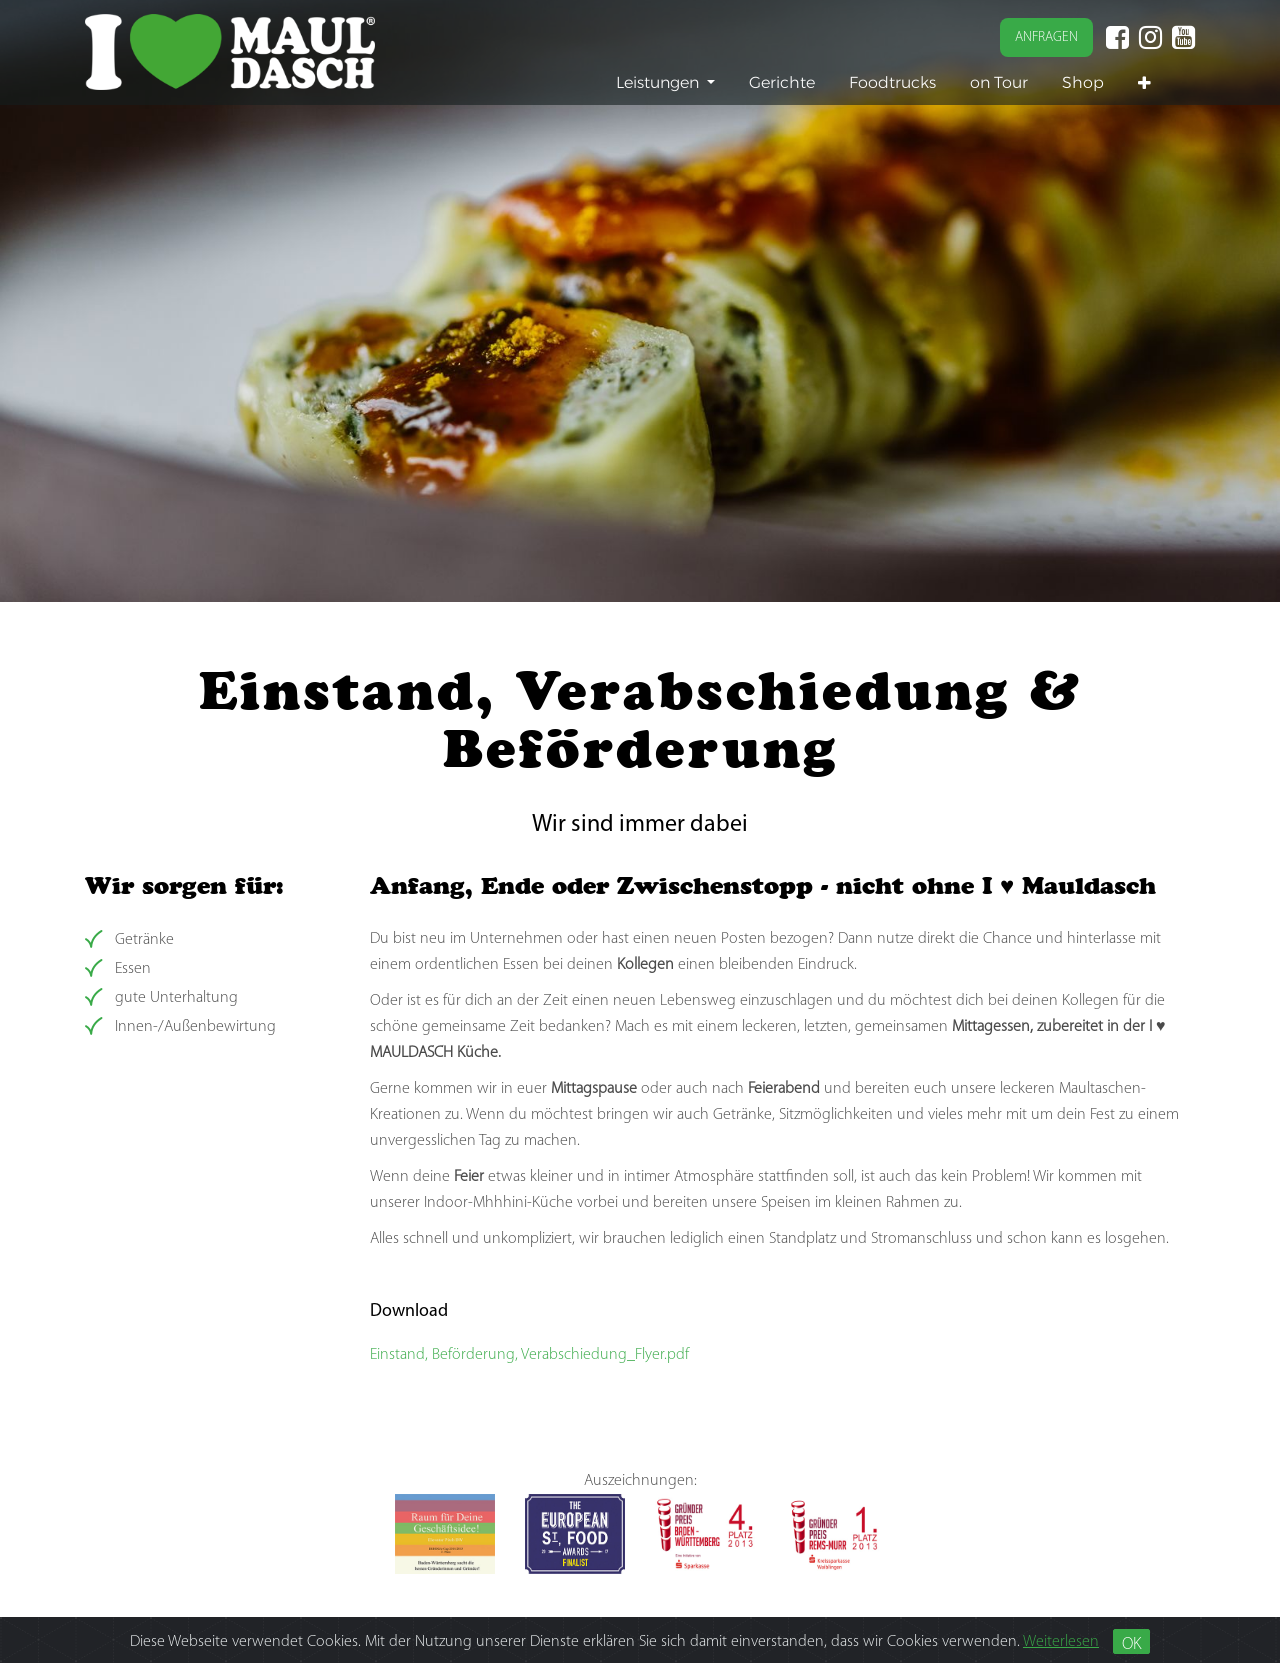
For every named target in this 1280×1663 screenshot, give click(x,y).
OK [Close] (1131, 1644)
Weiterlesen (1061, 1642)
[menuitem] (782, 82)
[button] (1144, 83)
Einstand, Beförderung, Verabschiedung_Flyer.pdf (529, 1355)
